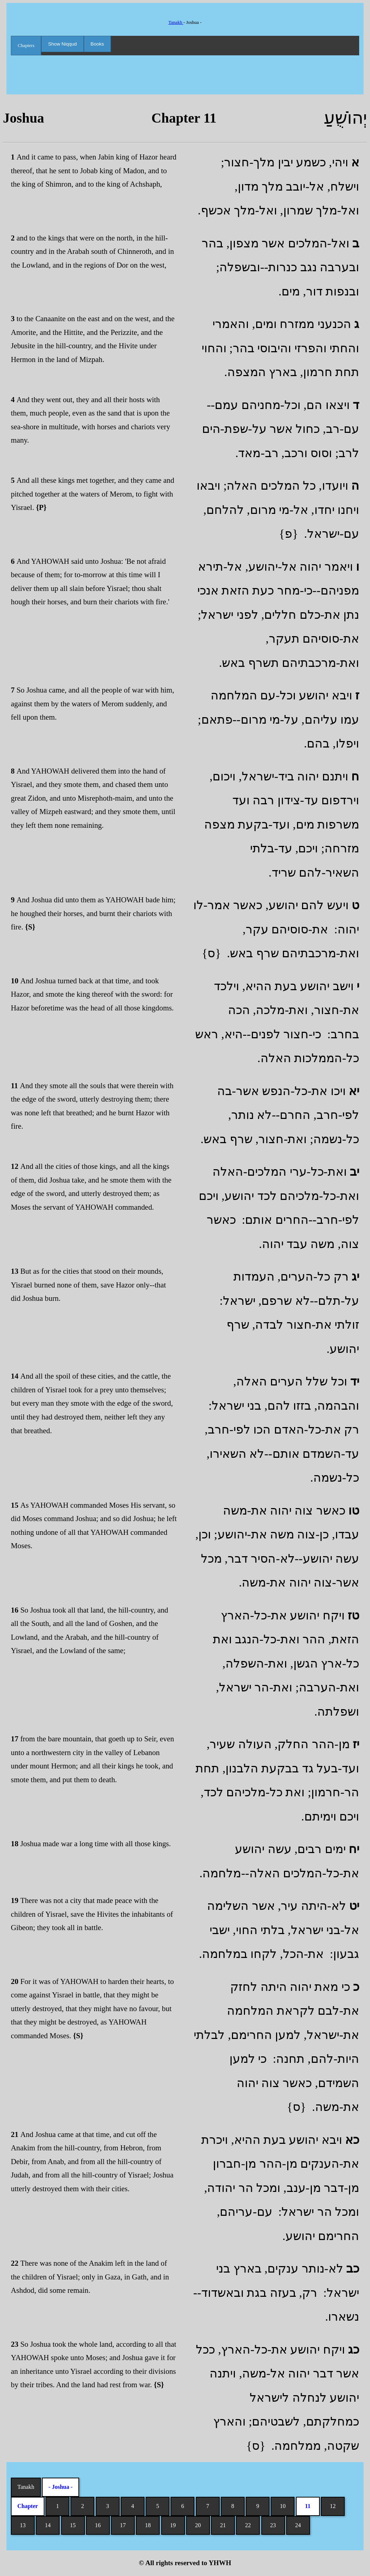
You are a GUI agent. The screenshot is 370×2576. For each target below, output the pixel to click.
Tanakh (175, 22)
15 (73, 2525)
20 (198, 2525)
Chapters (26, 45)
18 (148, 2525)
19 (173, 2525)
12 (333, 2506)
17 (123, 2525)
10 (282, 2506)
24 (298, 2525)
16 (98, 2525)
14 (48, 2525)
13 (23, 2525)
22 (248, 2525)
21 (223, 2525)
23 (273, 2525)
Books (97, 44)
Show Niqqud (62, 44)
